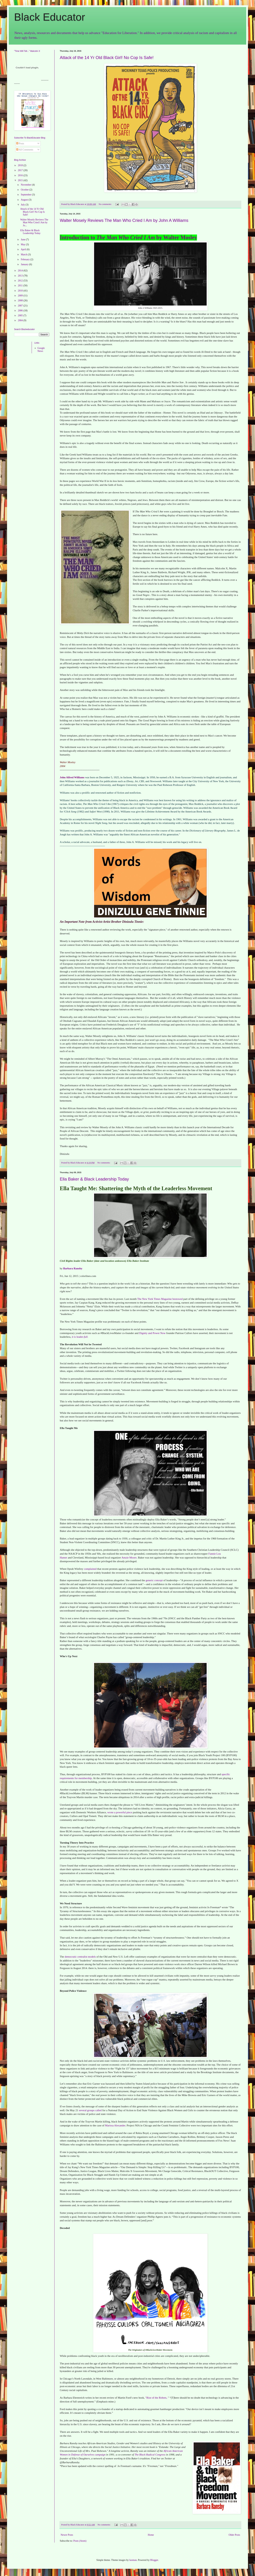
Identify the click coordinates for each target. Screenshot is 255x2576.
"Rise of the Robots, (156, 2397)
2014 (21, 270)
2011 (20, 285)
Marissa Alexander (115, 2125)
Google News (41, 349)
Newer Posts (67, 2535)
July (23, 204)
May (23, 244)
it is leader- (80, 1336)
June (23, 239)
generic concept (154, 1580)
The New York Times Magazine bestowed (160, 1298)
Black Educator (49, 17)
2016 (21, 175)
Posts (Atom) (79, 2541)
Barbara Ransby (72, 1268)
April (24, 249)
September (26, 194)
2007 (21, 305)
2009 (21, 295)
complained (90, 1568)
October (25, 189)
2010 (21, 290)
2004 (21, 320)
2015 (21, 180)
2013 (21, 275)
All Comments (24, 149)
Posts (20, 143)
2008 (21, 300)
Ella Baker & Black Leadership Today (94, 1179)
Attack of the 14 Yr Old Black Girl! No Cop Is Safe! (107, 57)
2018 (21, 165)
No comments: (105, 204)
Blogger (154, 2560)
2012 (21, 280)
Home (151, 2535)
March (24, 254)
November (26, 184)
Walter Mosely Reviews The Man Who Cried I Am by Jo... (34, 222)
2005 (21, 315)
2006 (21, 310)
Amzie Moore (129, 1557)
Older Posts (234, 2535)
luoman (133, 2560)
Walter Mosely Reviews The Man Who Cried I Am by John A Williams (124, 220)
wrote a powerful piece (119, 1812)
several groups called (90, 2110)
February (25, 259)
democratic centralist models (80, 1956)
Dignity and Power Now (152, 1333)
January (25, 264)
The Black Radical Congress (150, 2454)
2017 (21, 170)
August (24, 199)
